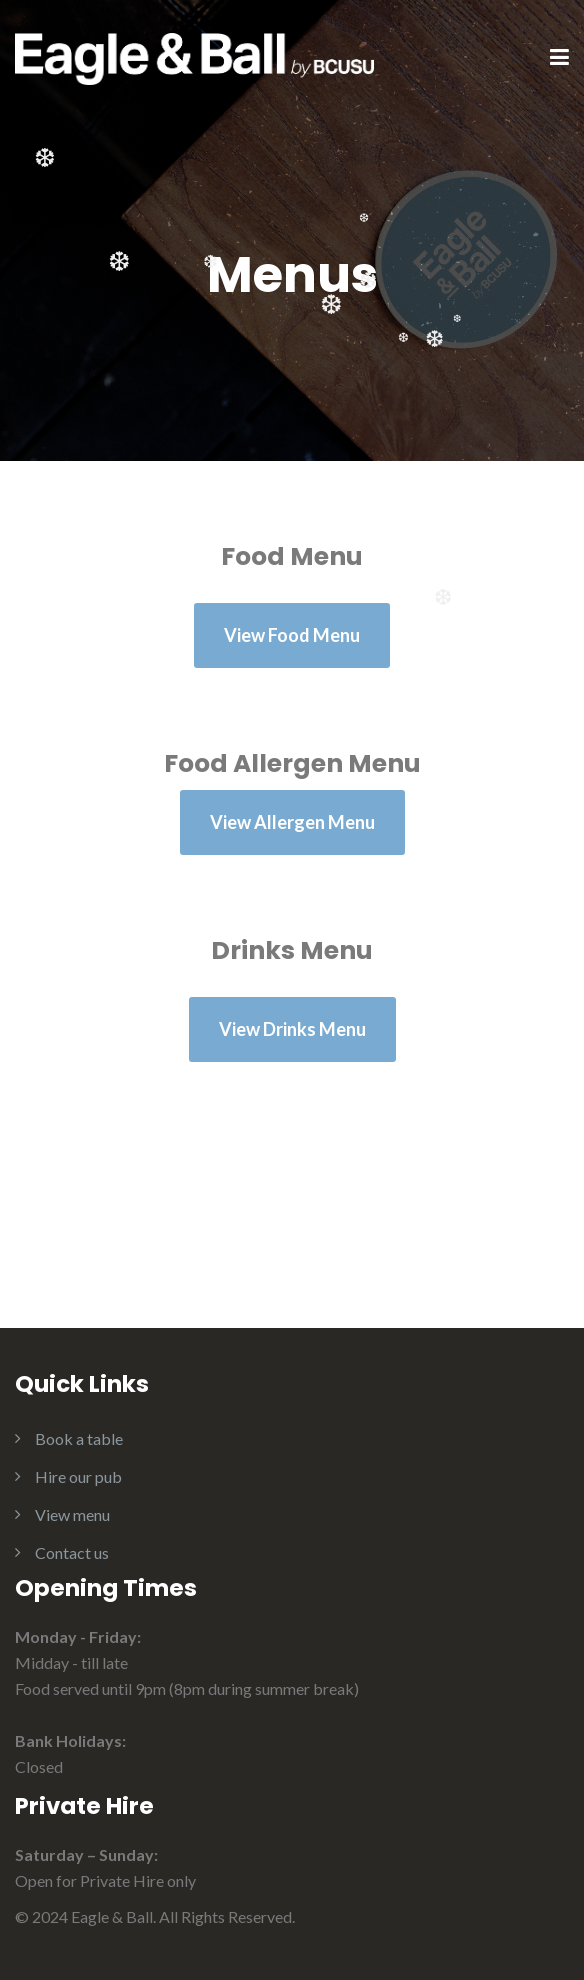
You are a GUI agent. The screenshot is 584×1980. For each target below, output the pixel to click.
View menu (72, 1514)
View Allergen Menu (292, 822)
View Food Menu (292, 635)
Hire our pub (78, 1476)
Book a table (79, 1438)
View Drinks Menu (292, 1029)
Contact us (72, 1552)
